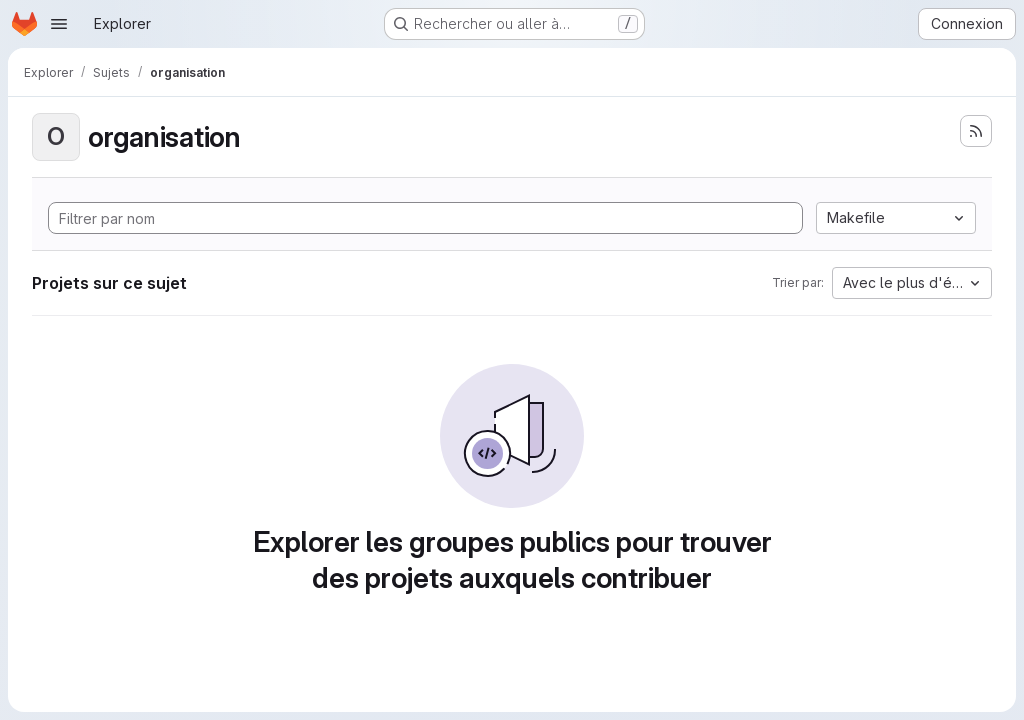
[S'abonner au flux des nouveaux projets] (976, 131)
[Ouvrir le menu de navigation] (59, 24)
